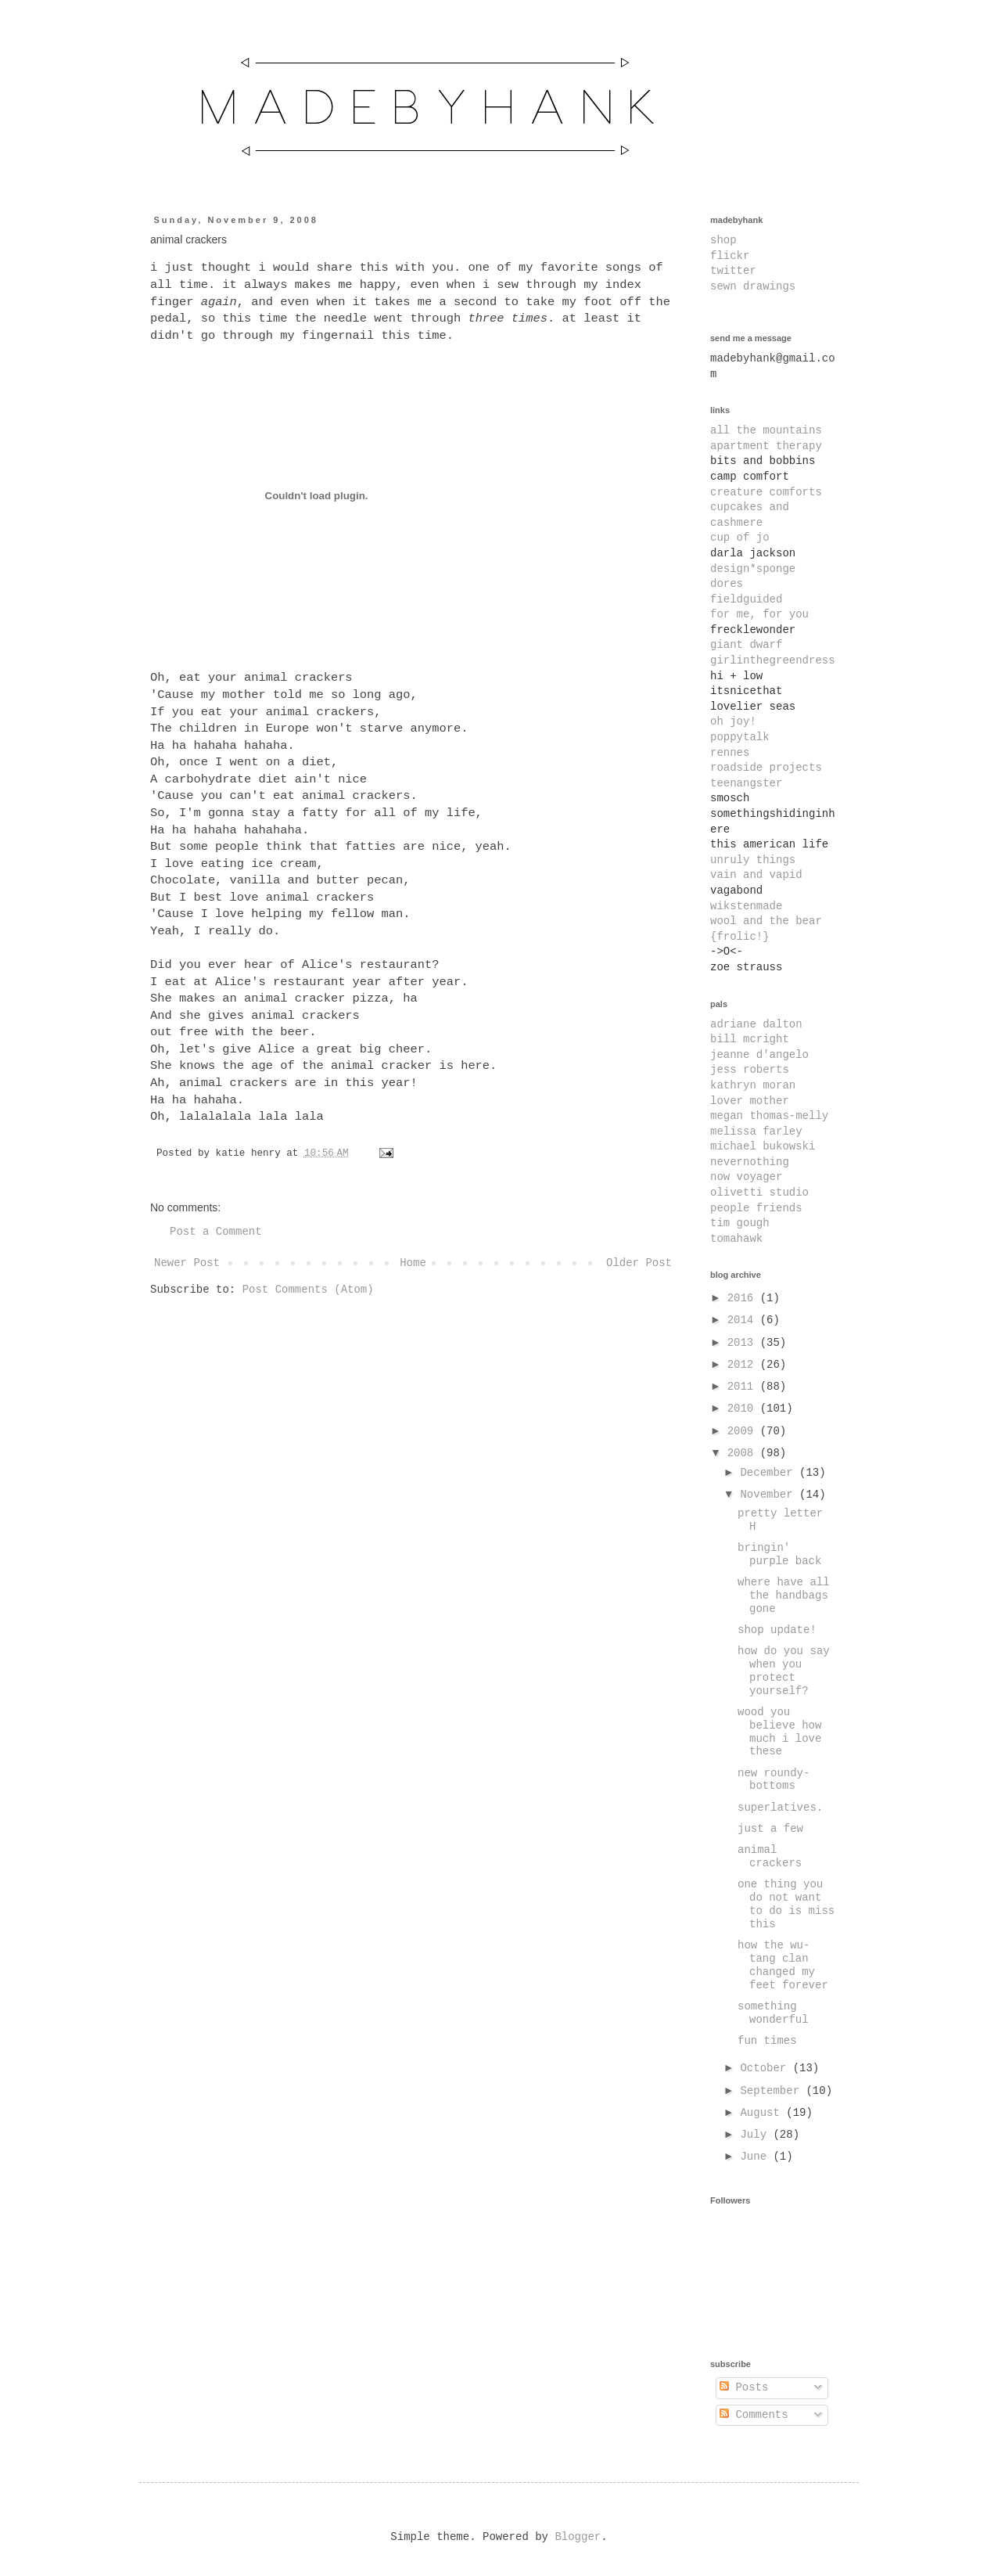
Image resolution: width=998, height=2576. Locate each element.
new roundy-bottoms (774, 1780)
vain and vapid (756, 875)
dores (726, 583)
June (756, 2156)
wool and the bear (766, 921)
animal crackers (770, 1856)
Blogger (578, 2537)
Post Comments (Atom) (308, 1289)
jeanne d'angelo (759, 1055)
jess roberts (749, 1069)
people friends (756, 1208)
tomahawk (736, 1238)
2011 (743, 1386)
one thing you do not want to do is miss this (786, 1904)
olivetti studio (759, 1192)
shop (723, 240)
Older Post (639, 1263)
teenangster (746, 783)
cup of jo (740, 537)
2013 (743, 1343)
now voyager (746, 1177)
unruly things (752, 860)
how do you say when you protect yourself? (784, 1670)
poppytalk (740, 737)
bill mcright (749, 1039)
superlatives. (780, 1807)
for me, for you (759, 614)
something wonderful (773, 2013)
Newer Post (187, 1263)
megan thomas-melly (769, 1116)
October (766, 2068)
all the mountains (766, 430)
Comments (754, 2415)
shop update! (777, 1630)
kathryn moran (752, 1085)
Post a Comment (216, 1231)
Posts (744, 2387)
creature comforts (766, 492)
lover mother (749, 1101)
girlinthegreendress (772, 660)
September (773, 2091)
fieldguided (746, 599)
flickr (729, 256)
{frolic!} (740, 936)
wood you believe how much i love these (779, 1732)
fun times (767, 2041)
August (763, 2112)
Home (413, 1263)
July (756, 2134)
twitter (733, 270)
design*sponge (752, 569)
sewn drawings (752, 286)
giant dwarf (746, 645)
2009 (743, 1431)
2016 (743, 1298)
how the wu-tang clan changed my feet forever (783, 1965)
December (769, 1472)
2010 (743, 1408)
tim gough (740, 1223)
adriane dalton (756, 1024)
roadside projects (766, 767)
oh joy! (733, 721)
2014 (743, 1320)
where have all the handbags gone (784, 1595)
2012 (743, 1364)
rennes (729, 753)
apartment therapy (766, 446)
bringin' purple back (779, 1554)
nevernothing (749, 1162)
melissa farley (756, 1131)
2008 (743, 1453)
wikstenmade (746, 906)
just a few (770, 1828)
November (769, 1494)
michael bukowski (762, 1146)
